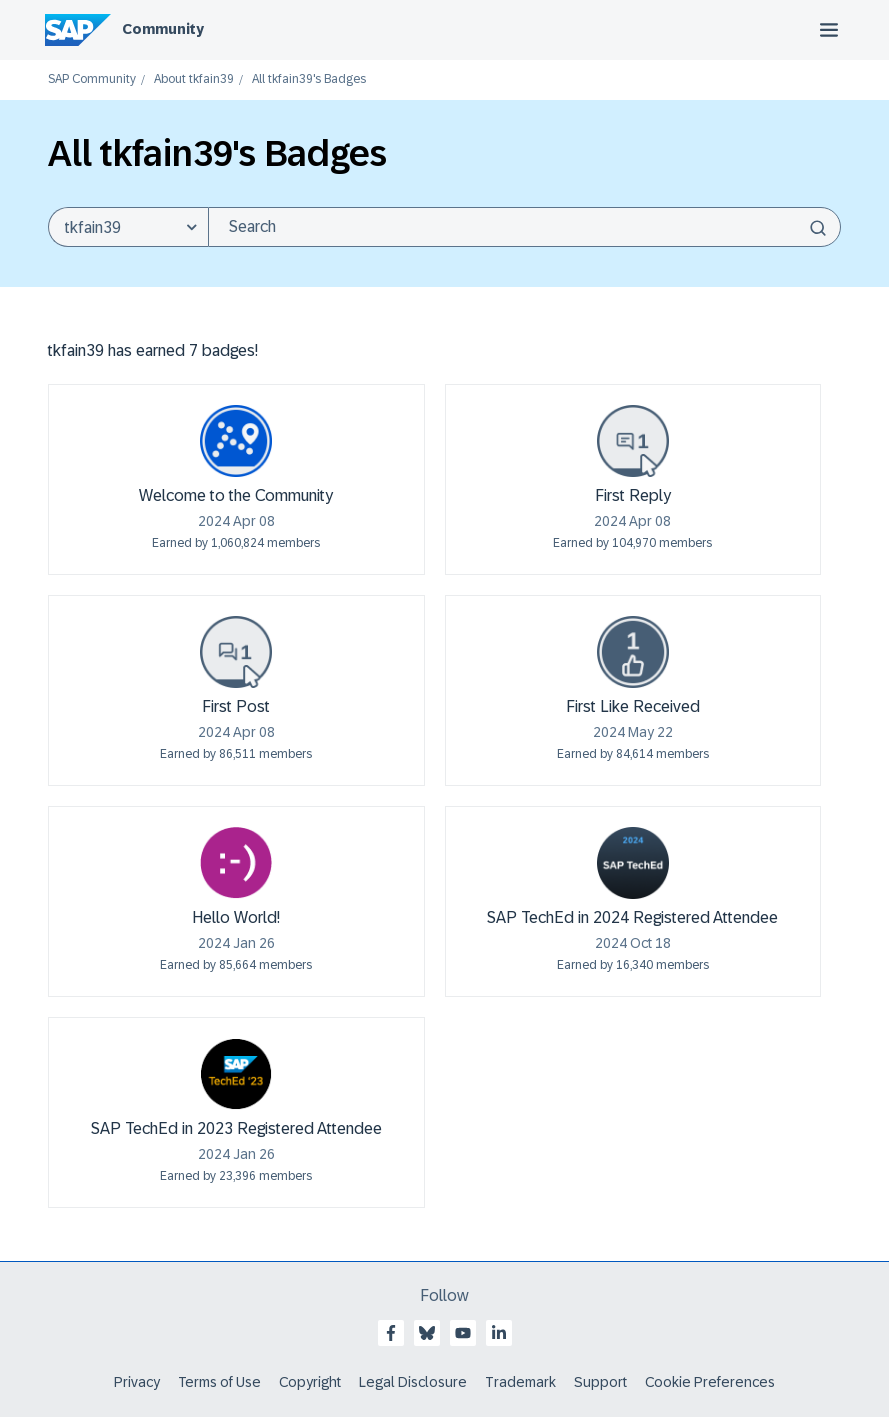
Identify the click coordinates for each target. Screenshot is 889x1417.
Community (163, 29)
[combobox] (524, 227)
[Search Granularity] (128, 227)
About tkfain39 (194, 79)
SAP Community (92, 79)
